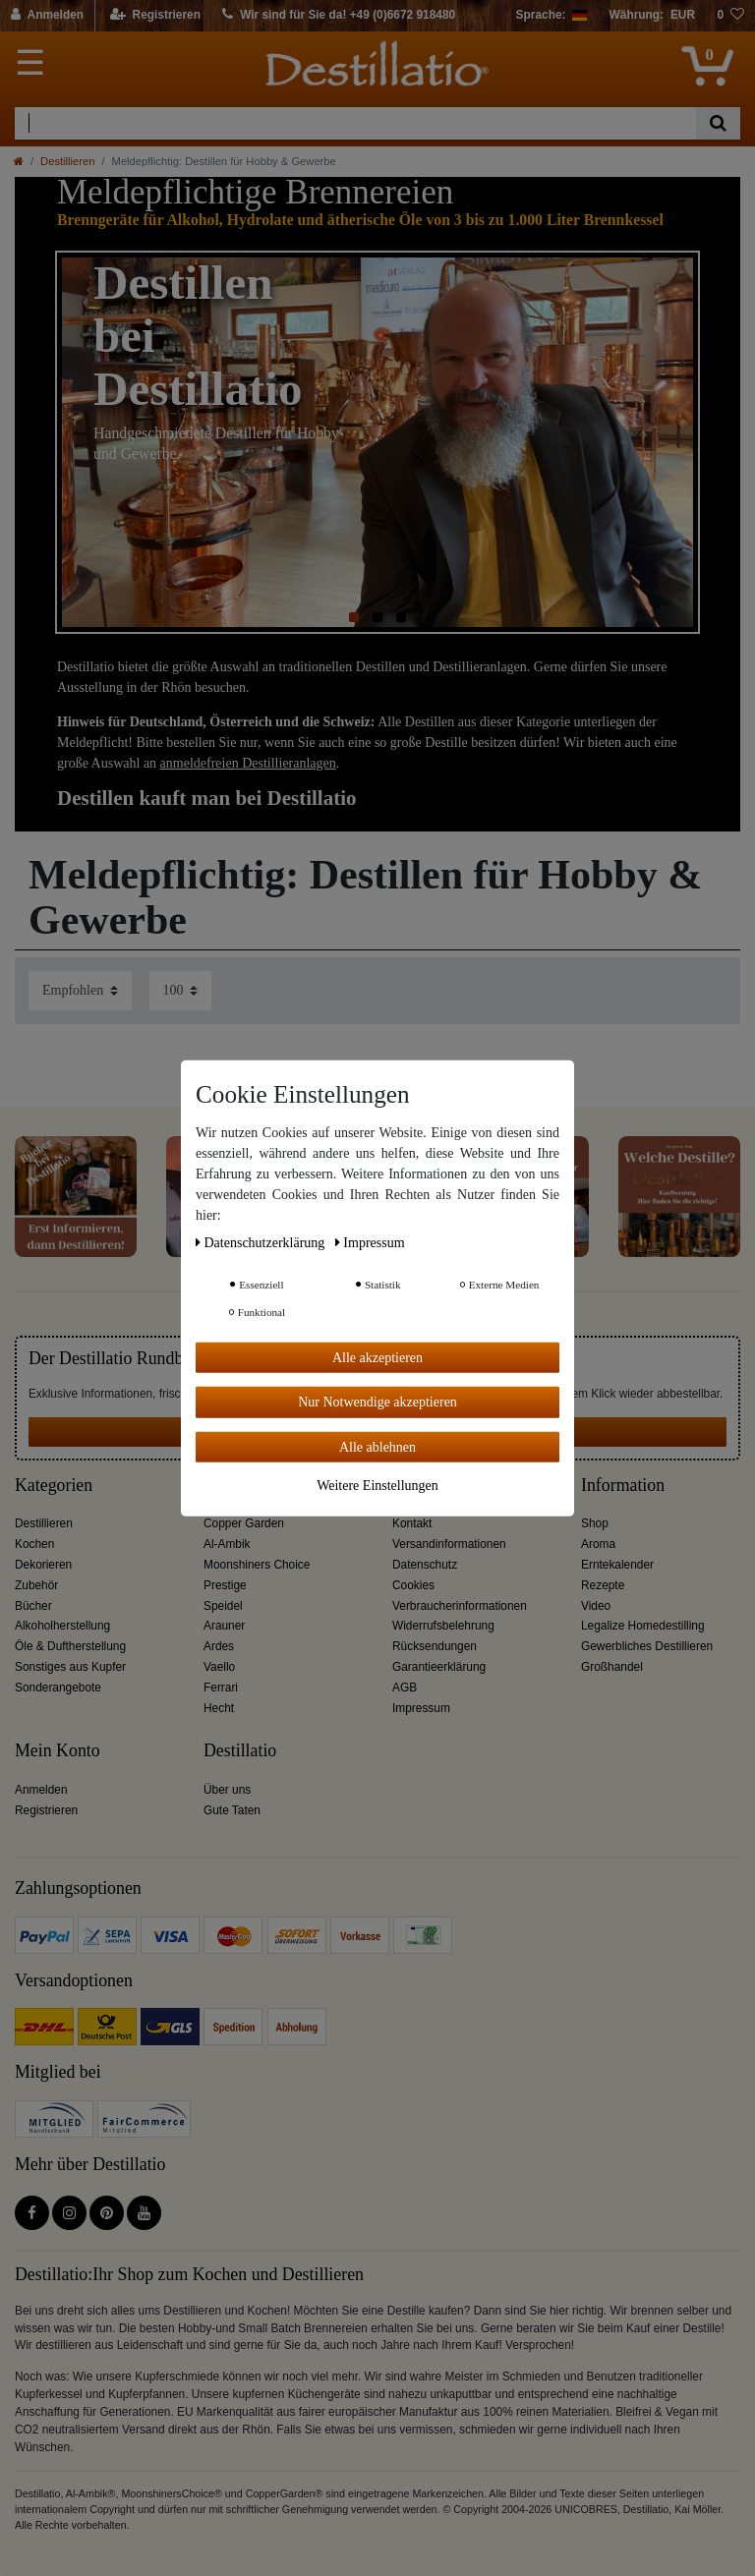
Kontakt (412, 1523)
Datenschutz (424, 1565)
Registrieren (46, 1810)
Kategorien (53, 1485)
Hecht (218, 1708)
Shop (595, 1523)
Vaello (219, 1667)
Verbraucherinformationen (459, 1606)
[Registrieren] (155, 15)
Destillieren (67, 161)
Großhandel (612, 1667)
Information (623, 1485)
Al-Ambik (227, 1544)
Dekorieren (43, 1565)
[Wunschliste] (730, 15)
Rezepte (602, 1585)
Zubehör (36, 1585)
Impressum (421, 1708)
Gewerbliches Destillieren (647, 1646)
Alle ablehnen (377, 1446)
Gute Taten (232, 1810)
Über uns (227, 1790)
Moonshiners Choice (256, 1565)
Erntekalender (617, 1565)
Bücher (33, 1606)
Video (595, 1606)
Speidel (223, 1606)
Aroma (598, 1544)
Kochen (34, 1544)
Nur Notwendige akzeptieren (377, 1402)
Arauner (224, 1625)
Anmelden (41, 1790)
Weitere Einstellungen (377, 1485)
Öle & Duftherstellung (70, 1646)
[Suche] (718, 123)
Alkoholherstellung (62, 1625)
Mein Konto (57, 1751)
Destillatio (239, 1751)
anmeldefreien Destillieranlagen (248, 763)
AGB (404, 1687)
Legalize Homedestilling (643, 1625)
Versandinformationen (449, 1544)
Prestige (225, 1585)
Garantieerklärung (439, 1667)
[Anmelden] (47, 15)
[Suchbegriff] (355, 123)
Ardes (218, 1646)
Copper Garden (243, 1523)
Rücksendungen (434, 1646)
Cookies (413, 1585)
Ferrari (220, 1687)
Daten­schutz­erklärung (262, 1241)
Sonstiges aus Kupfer (70, 1667)
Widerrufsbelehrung (443, 1625)
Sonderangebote (58, 1687)
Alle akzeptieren (377, 1356)
